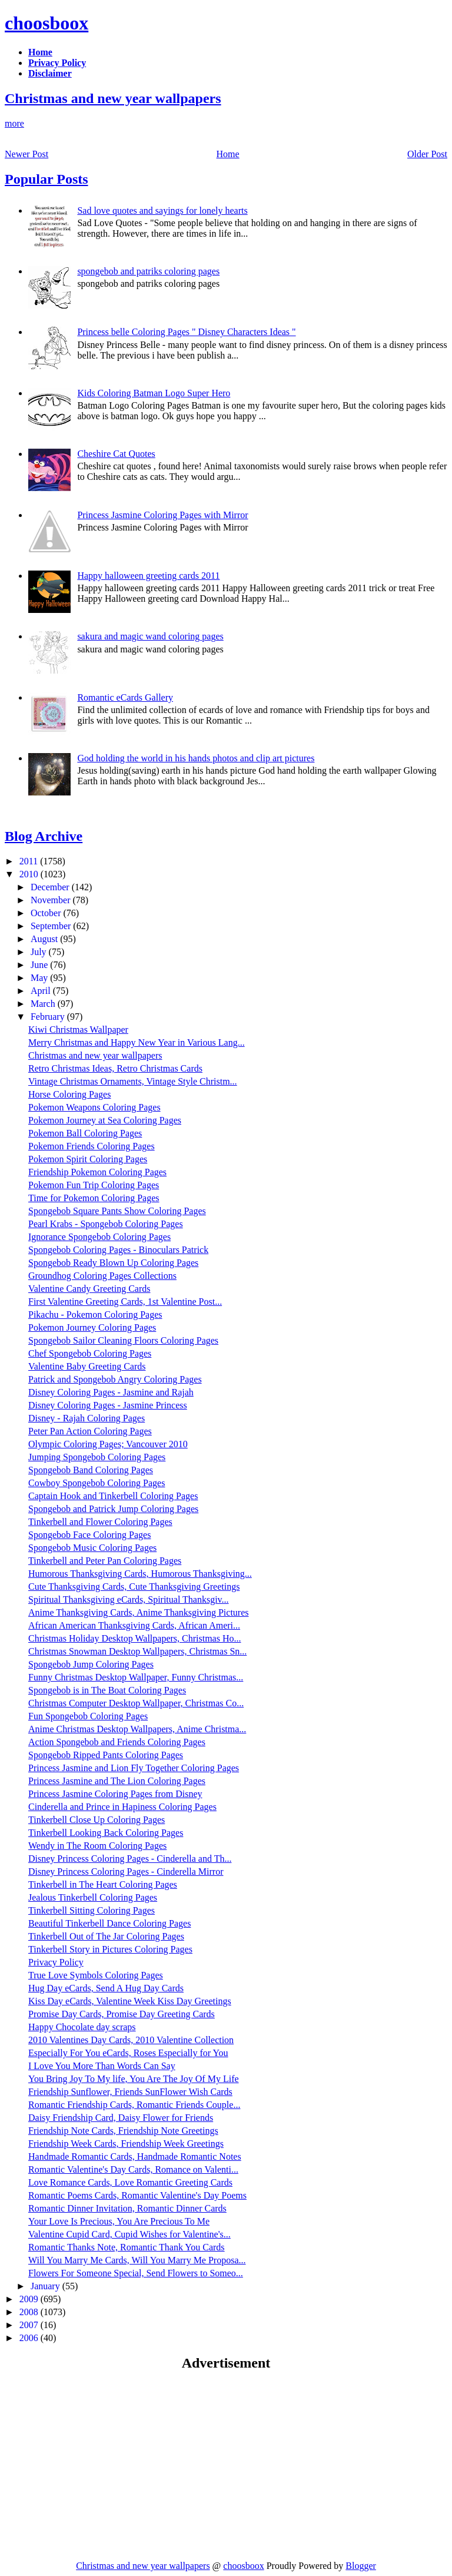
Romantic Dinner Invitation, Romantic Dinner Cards (127, 2208)
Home (228, 154)
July (40, 952)
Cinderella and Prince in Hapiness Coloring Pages (122, 1807)
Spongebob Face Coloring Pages (89, 1535)
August (45, 939)
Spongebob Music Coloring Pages (92, 1548)
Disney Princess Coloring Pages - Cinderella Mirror (126, 1871)
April (42, 991)
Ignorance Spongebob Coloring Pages (99, 1237)
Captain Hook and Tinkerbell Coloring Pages (113, 1496)
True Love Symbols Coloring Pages (95, 1975)
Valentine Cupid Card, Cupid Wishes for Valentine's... (129, 2234)
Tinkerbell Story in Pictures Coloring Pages (110, 1949)
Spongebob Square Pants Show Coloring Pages (117, 1211)
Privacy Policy (56, 1962)
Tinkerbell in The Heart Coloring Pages (102, 1884)
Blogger (360, 2566)
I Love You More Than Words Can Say (101, 2066)
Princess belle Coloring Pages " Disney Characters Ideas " (186, 332)
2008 (30, 2312)
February (49, 1017)
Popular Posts (46, 179)
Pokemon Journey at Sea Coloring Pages (104, 1120)
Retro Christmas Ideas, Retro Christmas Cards (115, 1068)
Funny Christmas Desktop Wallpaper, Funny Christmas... (135, 1677)
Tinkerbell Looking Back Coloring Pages (105, 1833)
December (51, 887)
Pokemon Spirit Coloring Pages (87, 1159)
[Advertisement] (103, 2465)
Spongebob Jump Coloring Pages (91, 1664)
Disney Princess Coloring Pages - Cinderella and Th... (129, 1859)
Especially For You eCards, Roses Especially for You (128, 2053)
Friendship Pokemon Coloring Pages (97, 1172)
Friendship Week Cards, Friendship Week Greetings (126, 2144)
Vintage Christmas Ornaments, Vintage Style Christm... (132, 1081)
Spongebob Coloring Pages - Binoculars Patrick (118, 1250)
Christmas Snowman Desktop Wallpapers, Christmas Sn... (137, 1651)
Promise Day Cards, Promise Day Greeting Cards (121, 2014)
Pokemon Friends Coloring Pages (91, 1146)
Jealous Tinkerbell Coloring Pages (92, 1897)
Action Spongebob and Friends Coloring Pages (116, 1742)
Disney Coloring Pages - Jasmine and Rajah (111, 1392)
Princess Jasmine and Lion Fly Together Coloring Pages (133, 1768)
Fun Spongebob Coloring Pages (88, 1716)
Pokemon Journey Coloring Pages (92, 1327)
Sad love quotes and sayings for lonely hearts (162, 210)
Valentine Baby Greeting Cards (87, 1366)
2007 (30, 2325)
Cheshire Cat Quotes (116, 454)
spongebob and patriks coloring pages (148, 271)
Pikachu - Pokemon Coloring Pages (95, 1314)
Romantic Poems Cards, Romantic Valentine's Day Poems (137, 2195)
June (40, 965)
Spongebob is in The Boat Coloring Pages (107, 1690)
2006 (30, 2338)
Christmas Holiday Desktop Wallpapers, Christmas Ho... (134, 1638)
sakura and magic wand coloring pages (150, 636)
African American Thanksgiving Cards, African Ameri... (134, 1625)
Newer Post (26, 154)
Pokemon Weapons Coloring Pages (94, 1107)
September (52, 926)
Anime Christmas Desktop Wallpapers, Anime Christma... (137, 1729)
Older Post (427, 154)
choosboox (46, 23)
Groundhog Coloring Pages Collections (102, 1276)
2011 (29, 861)
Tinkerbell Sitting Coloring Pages (91, 1910)
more (14, 123)
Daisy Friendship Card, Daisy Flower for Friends (120, 2118)
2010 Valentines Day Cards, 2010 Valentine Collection (131, 2040)
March (44, 1004)
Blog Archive (43, 836)
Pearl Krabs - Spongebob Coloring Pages (105, 1224)
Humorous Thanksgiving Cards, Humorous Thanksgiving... (140, 1574)
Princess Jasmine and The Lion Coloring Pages (116, 1781)
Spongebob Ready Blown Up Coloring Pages (113, 1263)
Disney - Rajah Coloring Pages (86, 1418)
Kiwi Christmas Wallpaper (78, 1030)
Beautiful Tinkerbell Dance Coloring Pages (109, 1923)
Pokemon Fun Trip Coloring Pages (93, 1185)
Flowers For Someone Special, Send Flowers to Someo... (135, 2273)
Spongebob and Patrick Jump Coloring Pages (113, 1509)
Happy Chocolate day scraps (82, 2027)
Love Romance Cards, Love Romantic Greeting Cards (130, 2182)
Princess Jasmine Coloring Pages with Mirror (162, 515)
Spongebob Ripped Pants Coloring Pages (105, 1755)
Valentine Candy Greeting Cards (89, 1289)
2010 (30, 874)
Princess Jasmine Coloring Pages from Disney (115, 1794)
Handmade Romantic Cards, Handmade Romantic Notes (134, 2156)
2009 (30, 2299)
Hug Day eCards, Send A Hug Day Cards (106, 1988)
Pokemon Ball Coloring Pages (85, 1133)
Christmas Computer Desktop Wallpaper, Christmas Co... (136, 1703)
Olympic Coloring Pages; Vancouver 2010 (108, 1444)
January (46, 2286)
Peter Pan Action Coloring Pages (90, 1431)
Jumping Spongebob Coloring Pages (96, 1457)
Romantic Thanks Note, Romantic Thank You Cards (126, 2247)
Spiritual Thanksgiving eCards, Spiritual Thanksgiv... (128, 1599)
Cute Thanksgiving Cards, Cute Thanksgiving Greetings (134, 1587)
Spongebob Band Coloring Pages (90, 1470)
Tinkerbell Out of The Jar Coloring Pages (106, 1936)
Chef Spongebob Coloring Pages (89, 1353)
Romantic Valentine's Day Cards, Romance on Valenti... (133, 2169)
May (40, 978)
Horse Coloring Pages (69, 1094)
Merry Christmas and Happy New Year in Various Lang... (136, 1042)
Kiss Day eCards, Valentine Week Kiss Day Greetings (129, 2001)
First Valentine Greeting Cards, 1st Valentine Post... (125, 1302)
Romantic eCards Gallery (125, 697)
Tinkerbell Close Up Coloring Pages (96, 1820)
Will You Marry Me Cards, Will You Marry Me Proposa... (137, 2260)
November (52, 900)
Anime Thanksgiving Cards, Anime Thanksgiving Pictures (138, 1612)
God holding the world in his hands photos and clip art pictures (195, 758)
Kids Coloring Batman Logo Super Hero (153, 393)
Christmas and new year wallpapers (113, 98)
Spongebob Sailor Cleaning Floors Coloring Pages (123, 1340)
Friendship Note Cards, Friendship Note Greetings (123, 2131)
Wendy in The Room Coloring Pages (97, 1846)
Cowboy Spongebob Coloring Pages (96, 1483)
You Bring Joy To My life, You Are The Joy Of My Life (133, 2079)
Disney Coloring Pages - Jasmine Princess (107, 1405)
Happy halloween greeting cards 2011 (148, 576)
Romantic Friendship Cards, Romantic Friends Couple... (134, 2105)
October (47, 913)
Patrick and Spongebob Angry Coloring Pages (115, 1379)
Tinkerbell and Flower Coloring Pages (100, 1522)
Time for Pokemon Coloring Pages (93, 1198)
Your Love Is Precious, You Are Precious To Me (119, 2221)
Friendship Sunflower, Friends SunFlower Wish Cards (130, 2092)
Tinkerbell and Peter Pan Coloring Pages (104, 1561)
